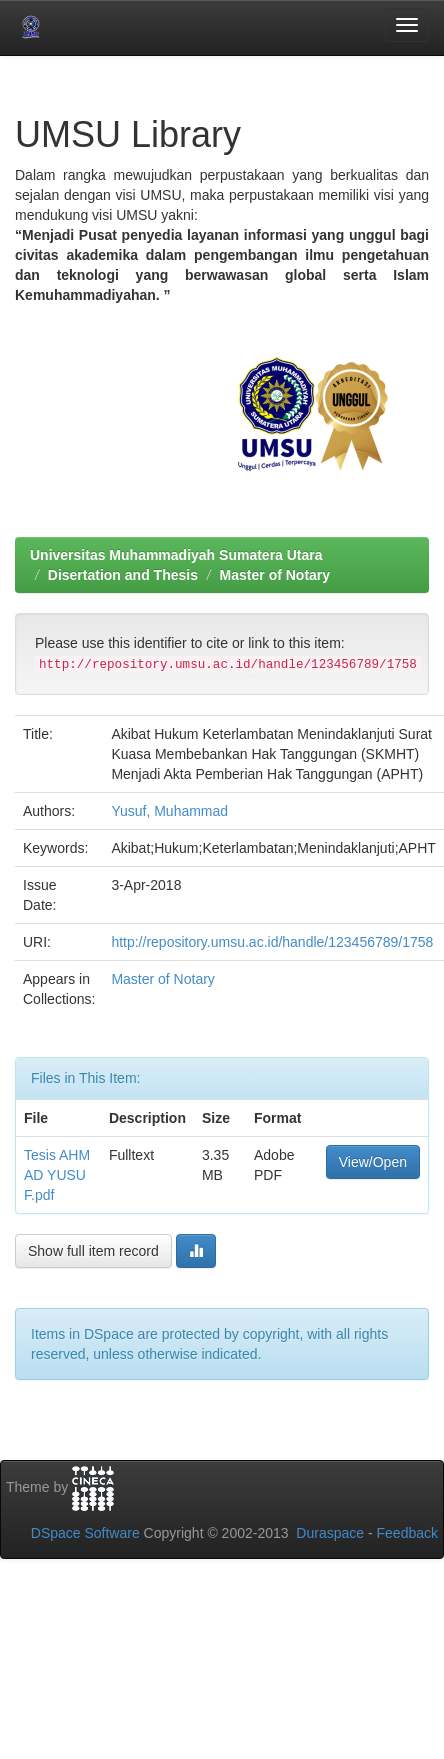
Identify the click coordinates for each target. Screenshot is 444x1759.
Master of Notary (275, 575)
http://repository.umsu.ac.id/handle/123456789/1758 (272, 942)
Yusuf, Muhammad (169, 811)
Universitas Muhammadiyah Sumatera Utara (176, 555)
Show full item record (93, 1251)
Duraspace (330, 1533)
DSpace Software (85, 1533)
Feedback (407, 1533)
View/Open (373, 1162)
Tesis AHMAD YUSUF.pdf (57, 1175)
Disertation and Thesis (123, 575)
